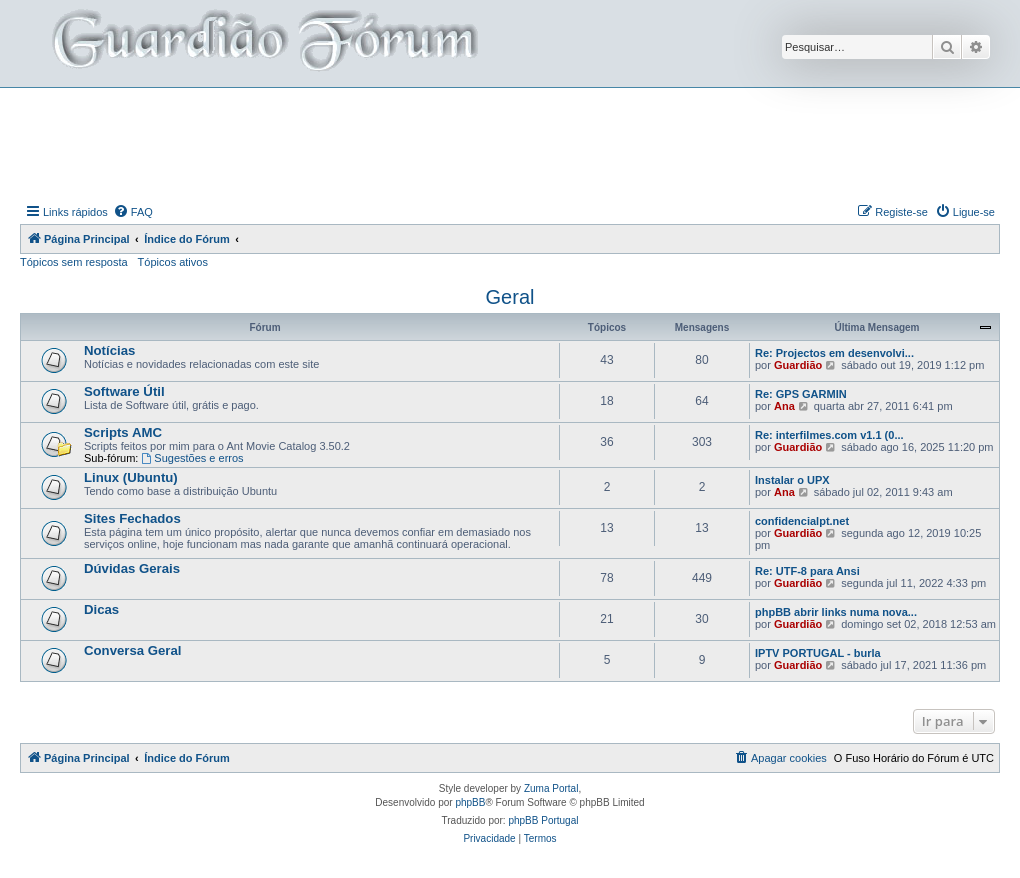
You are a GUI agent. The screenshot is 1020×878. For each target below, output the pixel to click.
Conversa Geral (133, 650)
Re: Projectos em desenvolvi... (834, 353)
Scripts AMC (123, 432)
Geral (510, 297)
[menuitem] (133, 212)
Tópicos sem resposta (74, 262)
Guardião (798, 365)
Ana (784, 406)
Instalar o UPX (792, 480)
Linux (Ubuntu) (131, 477)
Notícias (109, 350)
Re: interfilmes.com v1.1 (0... (829, 435)
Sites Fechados (132, 518)
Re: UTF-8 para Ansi (807, 571)
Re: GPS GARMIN (801, 394)
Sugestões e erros (192, 458)
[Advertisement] (510, 143)
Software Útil (124, 391)
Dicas (101, 609)
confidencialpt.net (802, 521)
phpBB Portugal (543, 820)
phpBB (470, 802)
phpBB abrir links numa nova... (836, 612)
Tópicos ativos (173, 262)
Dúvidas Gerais (132, 568)
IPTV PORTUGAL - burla (818, 653)
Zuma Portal (551, 788)
